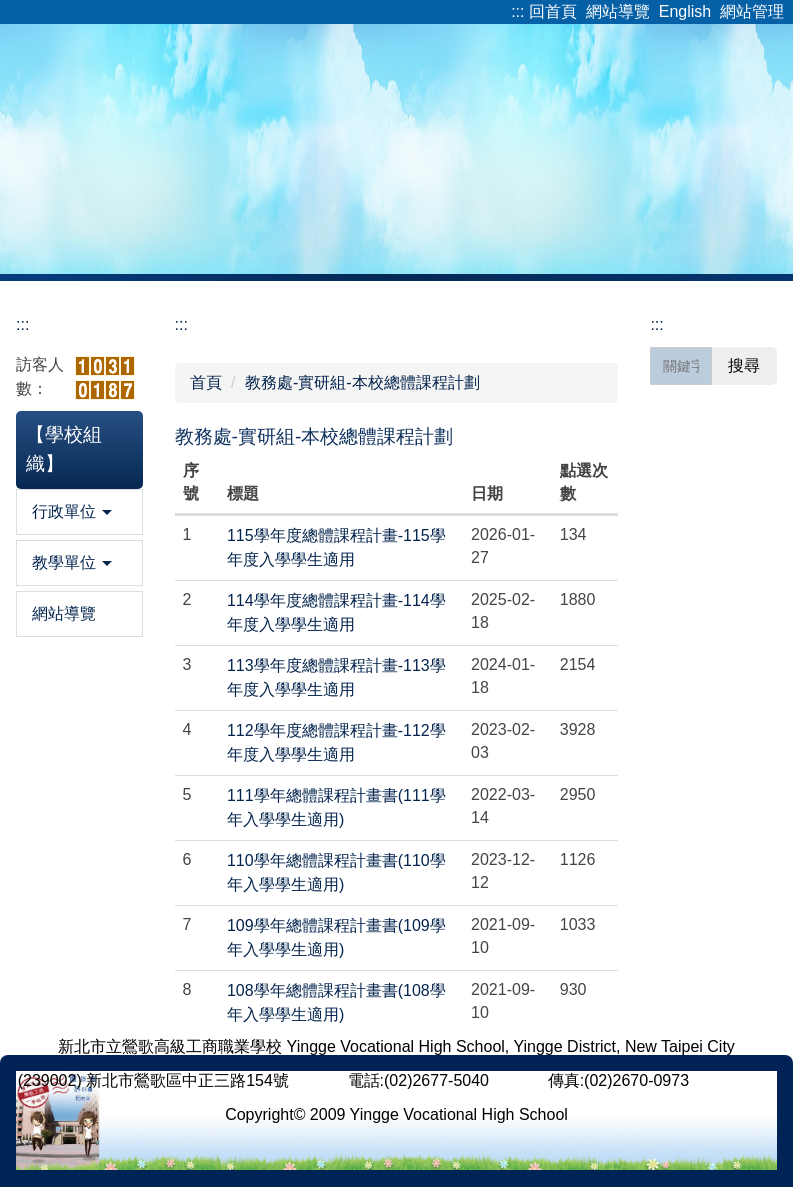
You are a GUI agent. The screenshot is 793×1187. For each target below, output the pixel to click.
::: (517, 11)
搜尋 (744, 365)
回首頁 (553, 11)
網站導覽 (618, 11)
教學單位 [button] (72, 562)
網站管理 (752, 11)
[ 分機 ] (518, 1080)
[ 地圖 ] (318, 1080)
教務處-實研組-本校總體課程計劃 (362, 382)
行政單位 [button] (72, 511)
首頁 (206, 382)
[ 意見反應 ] (735, 1080)
